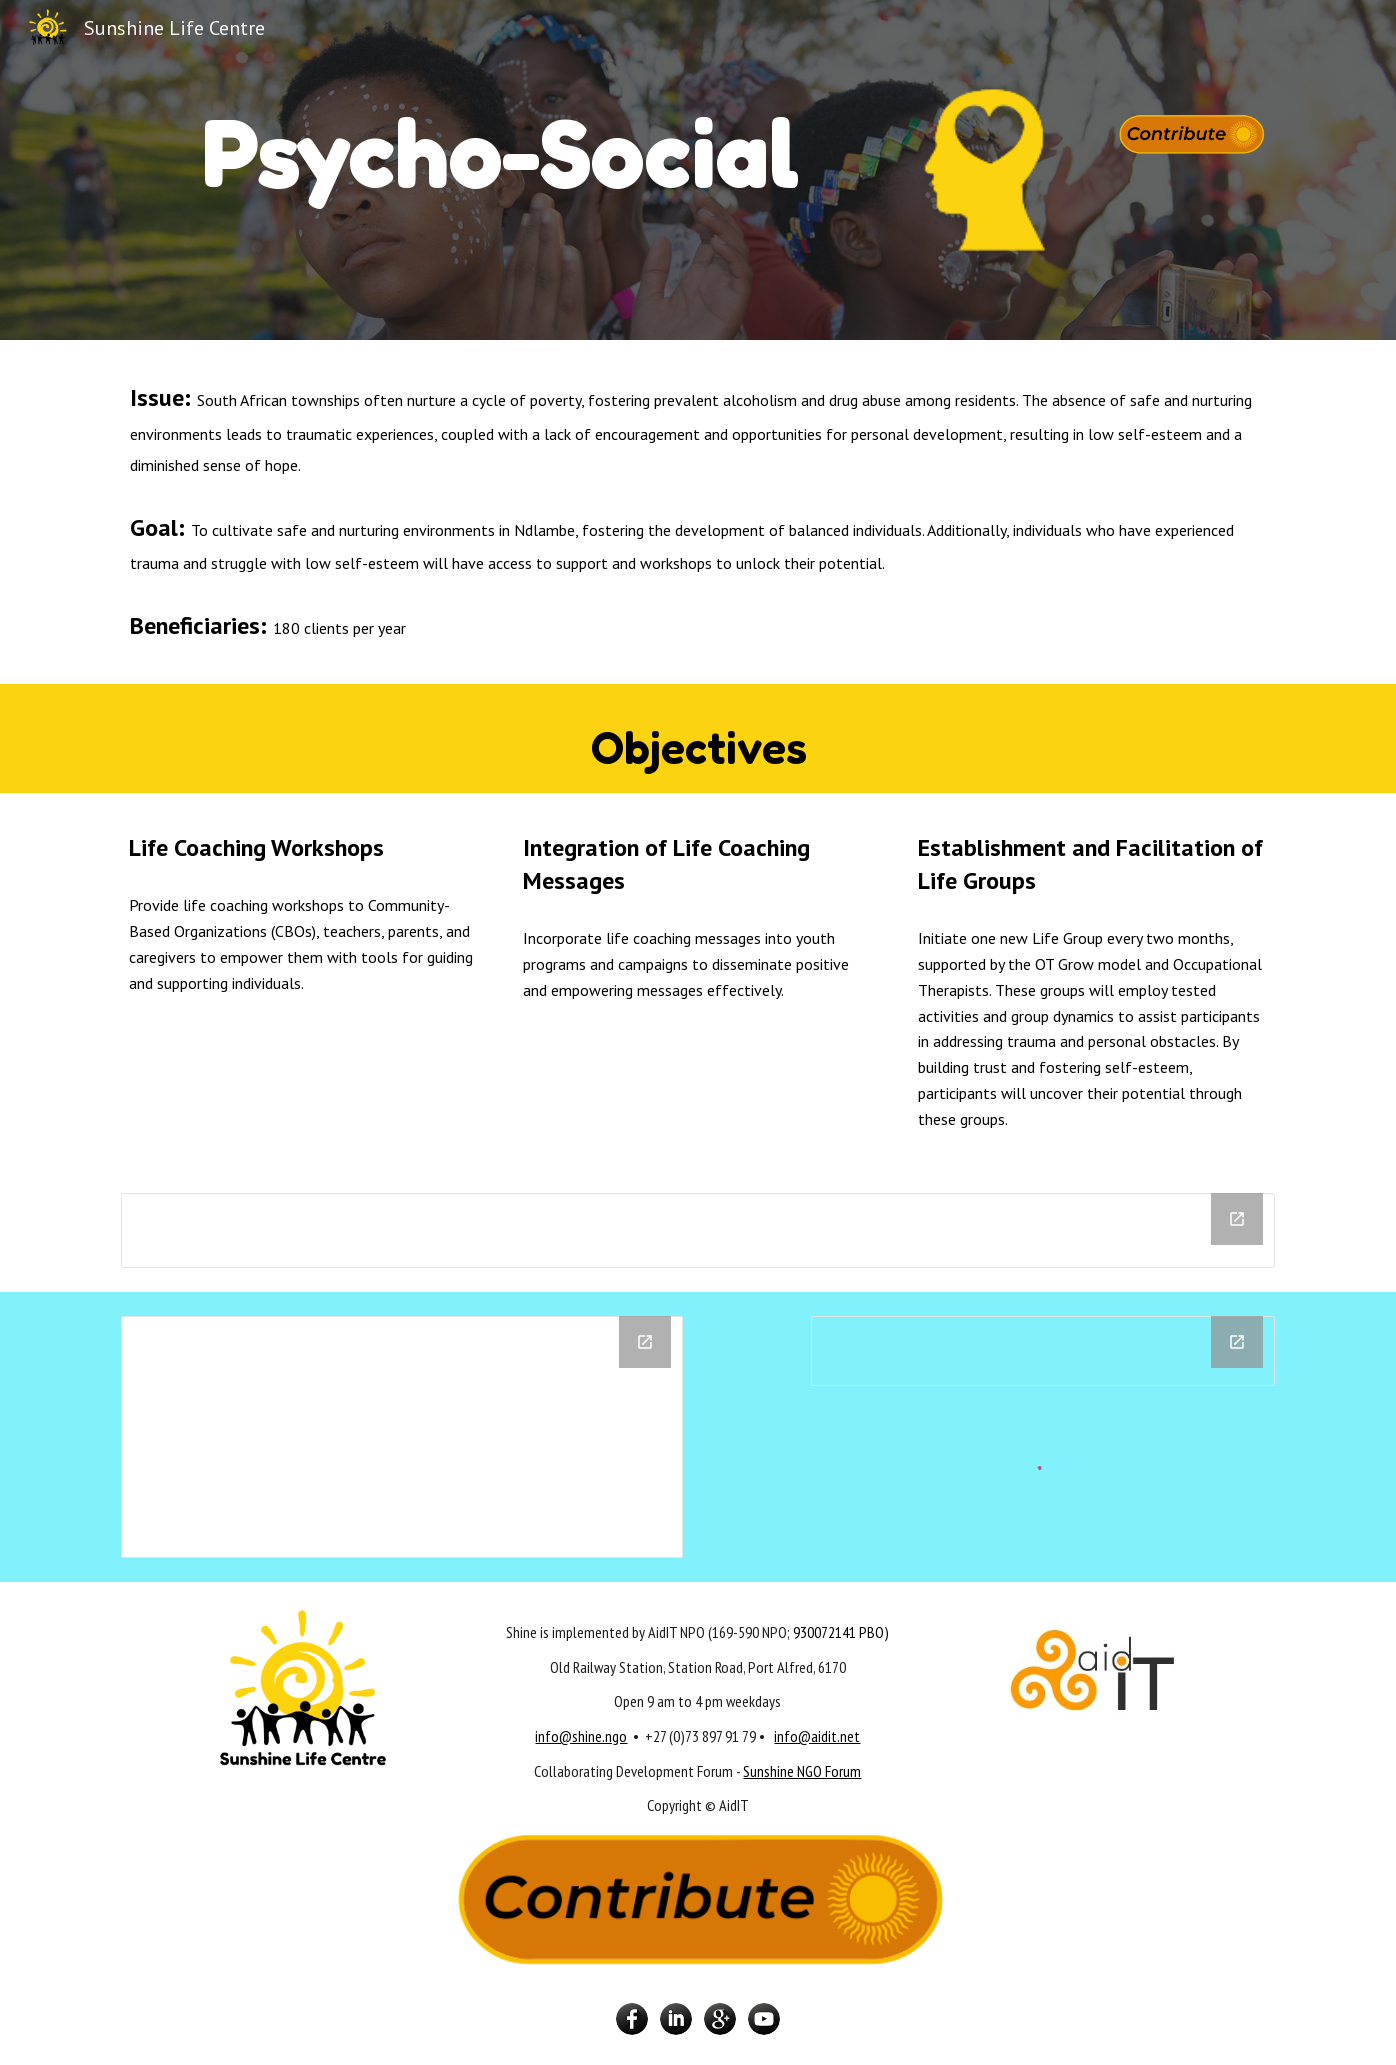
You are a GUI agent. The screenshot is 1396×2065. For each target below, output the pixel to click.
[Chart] (698, 1230)
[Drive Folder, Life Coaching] (402, 1437)
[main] (501, 144)
